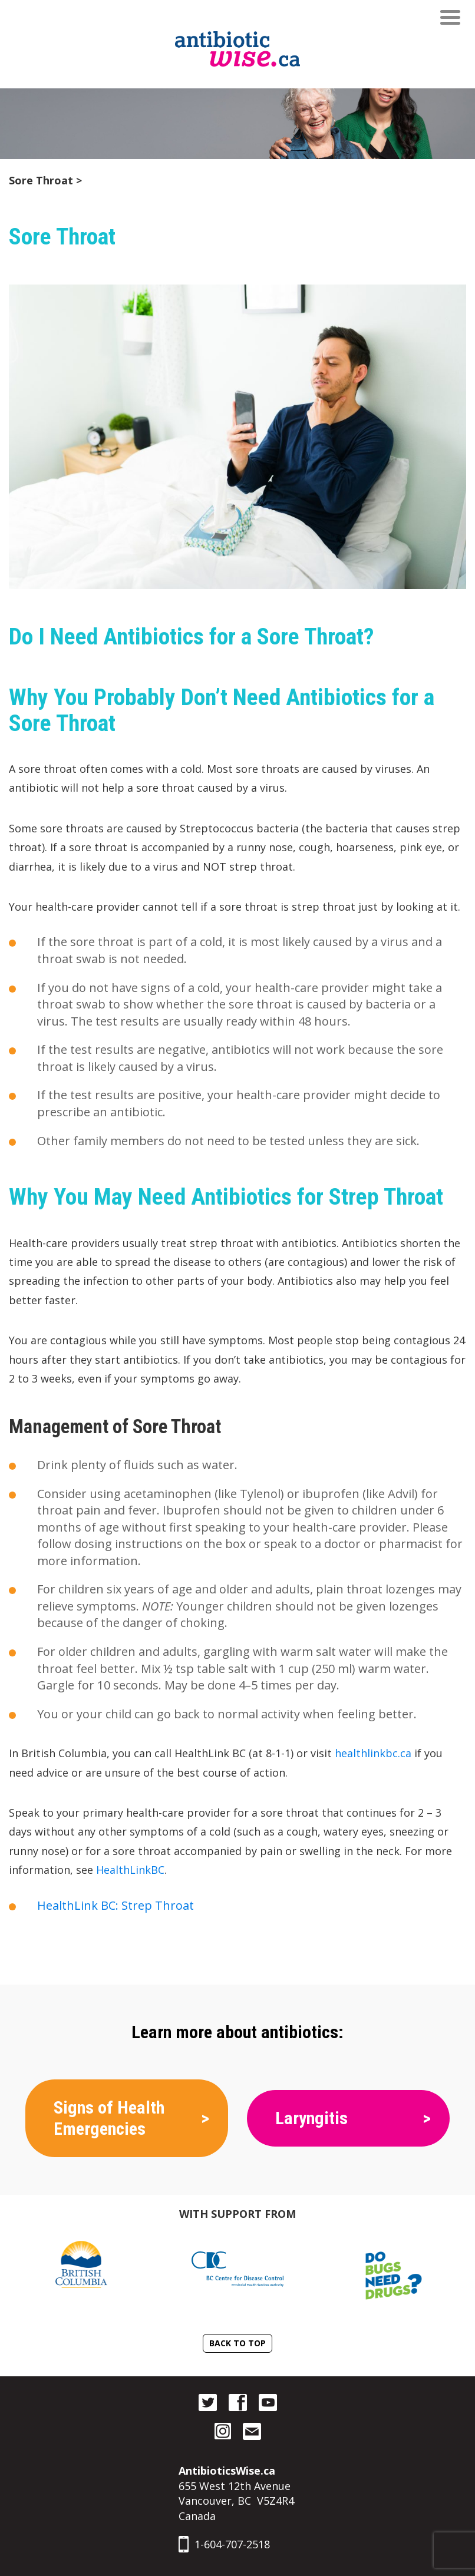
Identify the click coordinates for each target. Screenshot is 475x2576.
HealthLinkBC (130, 1870)
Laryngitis (311, 2118)
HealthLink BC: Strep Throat (115, 1905)
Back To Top (237, 2343)
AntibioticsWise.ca (227, 2470)
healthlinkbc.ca (373, 1753)
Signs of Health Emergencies (109, 2118)
